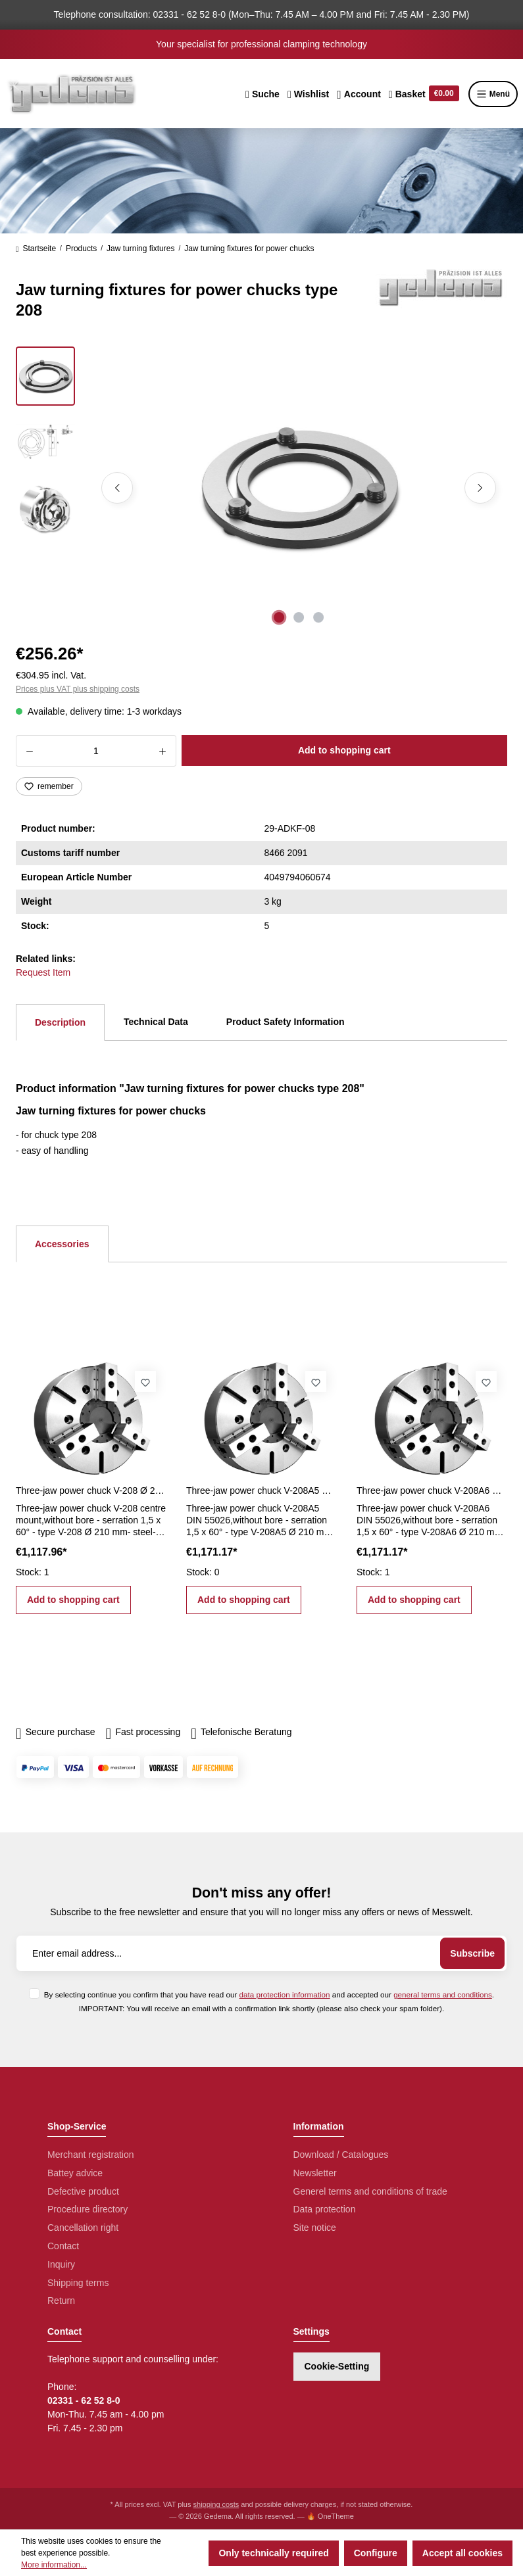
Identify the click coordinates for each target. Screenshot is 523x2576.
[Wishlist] (308, 94)
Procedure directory (87, 2209)
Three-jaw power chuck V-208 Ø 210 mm (91, 1490)
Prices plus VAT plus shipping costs (77, 689)
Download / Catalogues (341, 2154)
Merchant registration (90, 2154)
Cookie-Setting (337, 2366)
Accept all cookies (462, 2553)
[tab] (60, 1022)
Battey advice (75, 2173)
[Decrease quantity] (29, 751)
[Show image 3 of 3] (318, 617)
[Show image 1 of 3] (279, 617)
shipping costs (216, 2504)
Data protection (324, 2209)
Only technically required (273, 2553)
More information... (54, 2564)
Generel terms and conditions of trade (370, 2191)
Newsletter (315, 2173)
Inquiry (61, 2264)
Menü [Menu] (493, 94)
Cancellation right (82, 2227)
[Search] (262, 94)
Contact (63, 2246)
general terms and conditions (442, 1994)
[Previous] (117, 488)
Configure (375, 2553)
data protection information (284, 1994)
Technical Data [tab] (156, 1021)
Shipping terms (78, 2283)
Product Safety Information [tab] (285, 1021)
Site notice (314, 2227)
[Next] (480, 488)
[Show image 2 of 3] (298, 617)
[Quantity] (96, 751)
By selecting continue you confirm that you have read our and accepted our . (269, 1994)
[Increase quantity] (162, 751)
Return (61, 2300)
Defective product (83, 2191)
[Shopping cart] (424, 94)
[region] (261, 487)
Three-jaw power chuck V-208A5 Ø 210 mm (261, 1490)
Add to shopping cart (344, 750)
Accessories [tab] (62, 1244)
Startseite (36, 248)
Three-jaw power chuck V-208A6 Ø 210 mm (432, 1490)
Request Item (43, 972)
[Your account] (359, 94)
